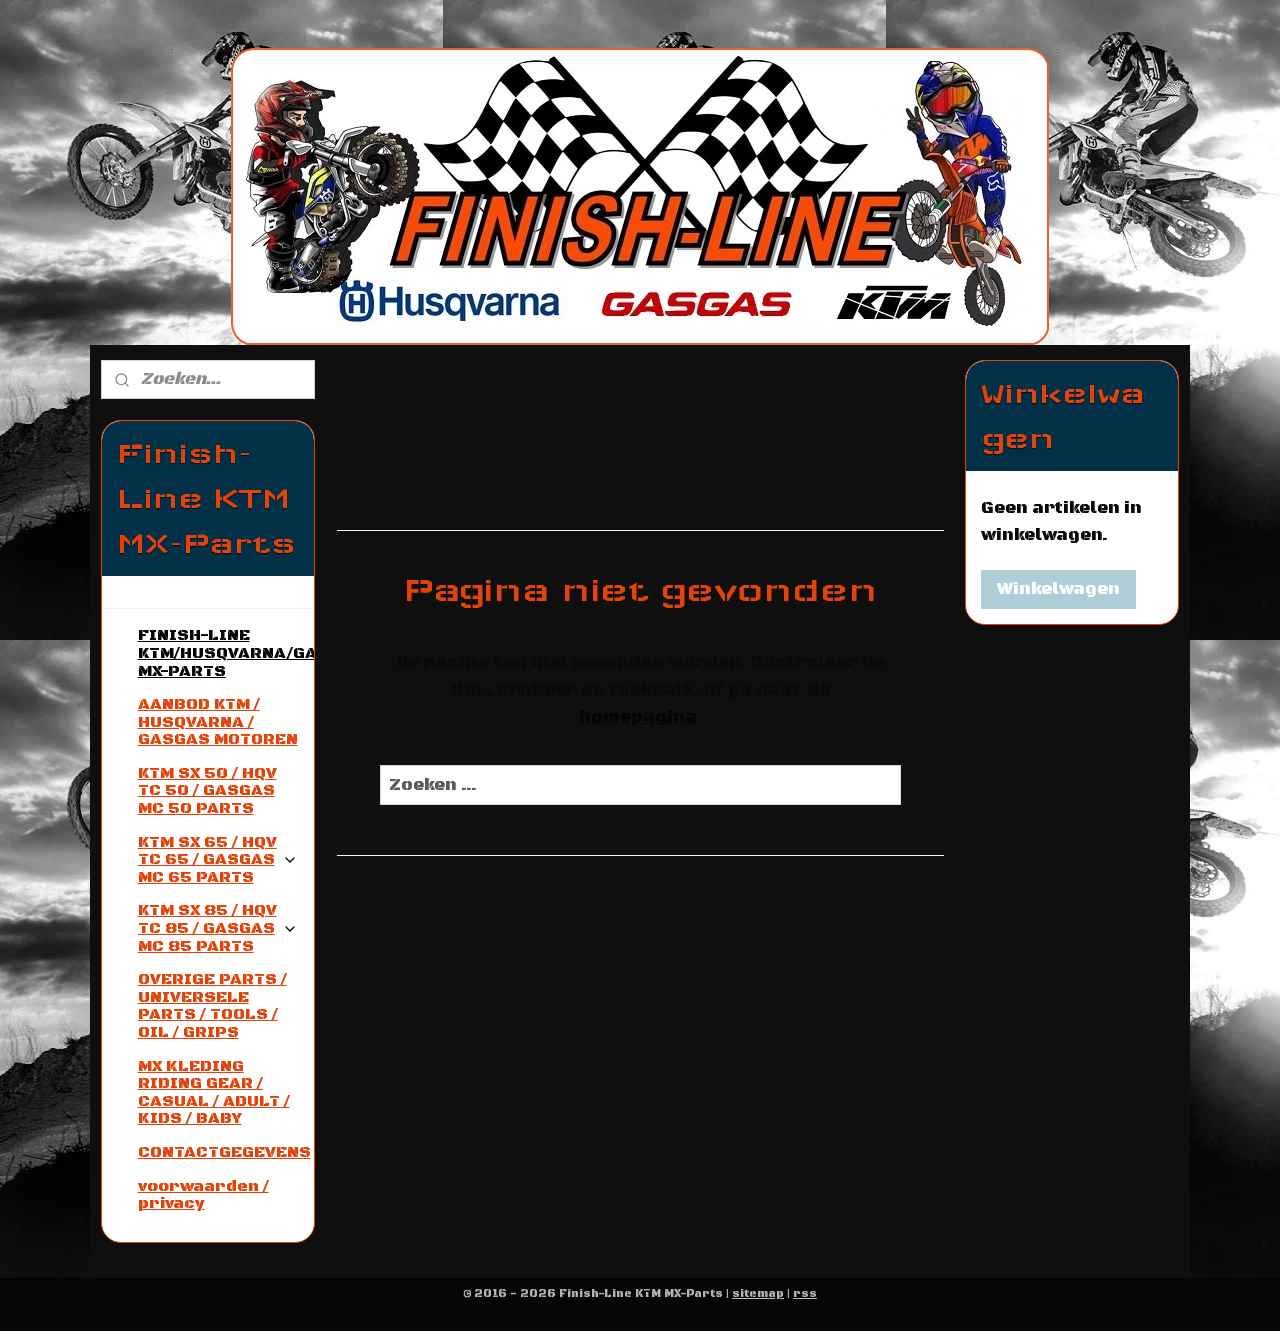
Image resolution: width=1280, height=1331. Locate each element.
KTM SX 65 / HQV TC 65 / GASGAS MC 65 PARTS (218, 859)
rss (805, 1294)
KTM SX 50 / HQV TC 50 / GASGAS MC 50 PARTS (207, 790)
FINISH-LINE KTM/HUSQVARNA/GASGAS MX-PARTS (226, 652)
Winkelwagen (1058, 589)
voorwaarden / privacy (203, 1195)
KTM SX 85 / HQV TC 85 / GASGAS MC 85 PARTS (218, 927)
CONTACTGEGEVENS (224, 1152)
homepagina (636, 717)
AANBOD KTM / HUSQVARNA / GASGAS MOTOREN (218, 721)
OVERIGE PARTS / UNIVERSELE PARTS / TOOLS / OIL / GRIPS (212, 1005)
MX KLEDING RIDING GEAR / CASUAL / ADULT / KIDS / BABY (214, 1092)
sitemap (758, 1294)
